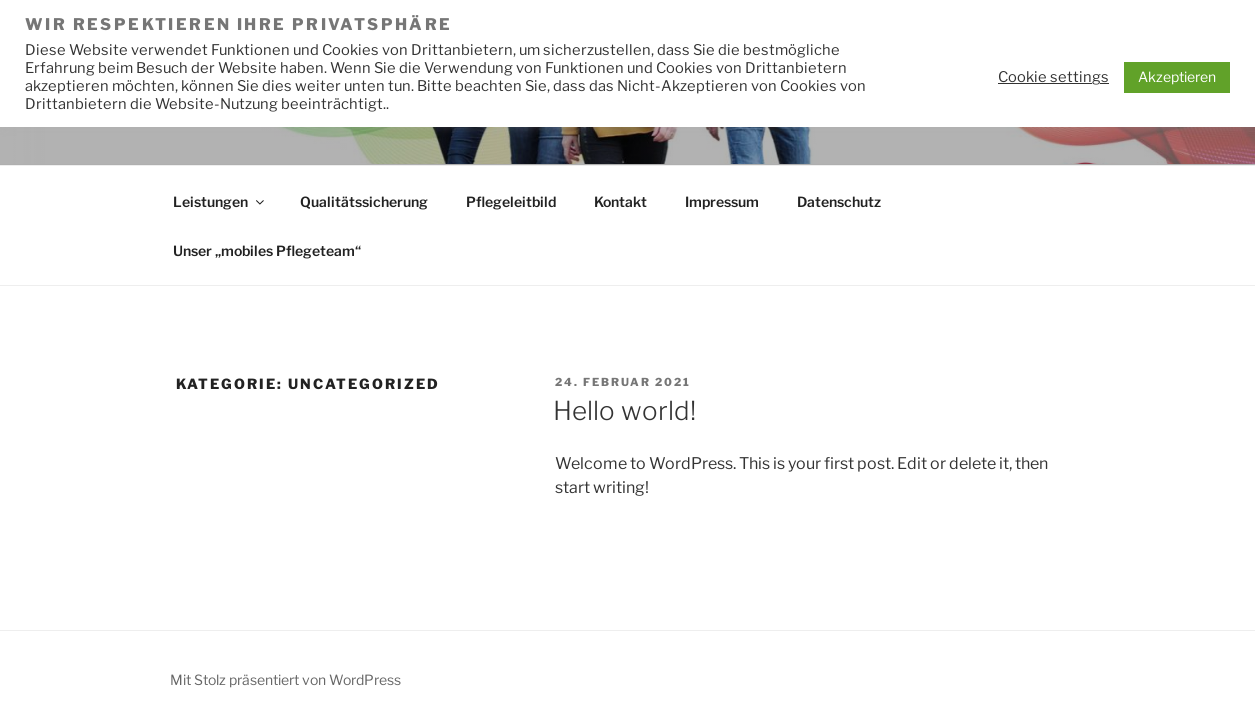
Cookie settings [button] (1053, 77)
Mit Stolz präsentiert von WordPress (285, 679)
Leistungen (220, 201)
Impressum (722, 201)
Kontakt (620, 201)
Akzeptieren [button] (1177, 76)
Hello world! (624, 410)
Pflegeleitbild (511, 201)
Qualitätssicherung (364, 201)
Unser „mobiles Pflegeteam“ (267, 250)
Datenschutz (839, 201)
